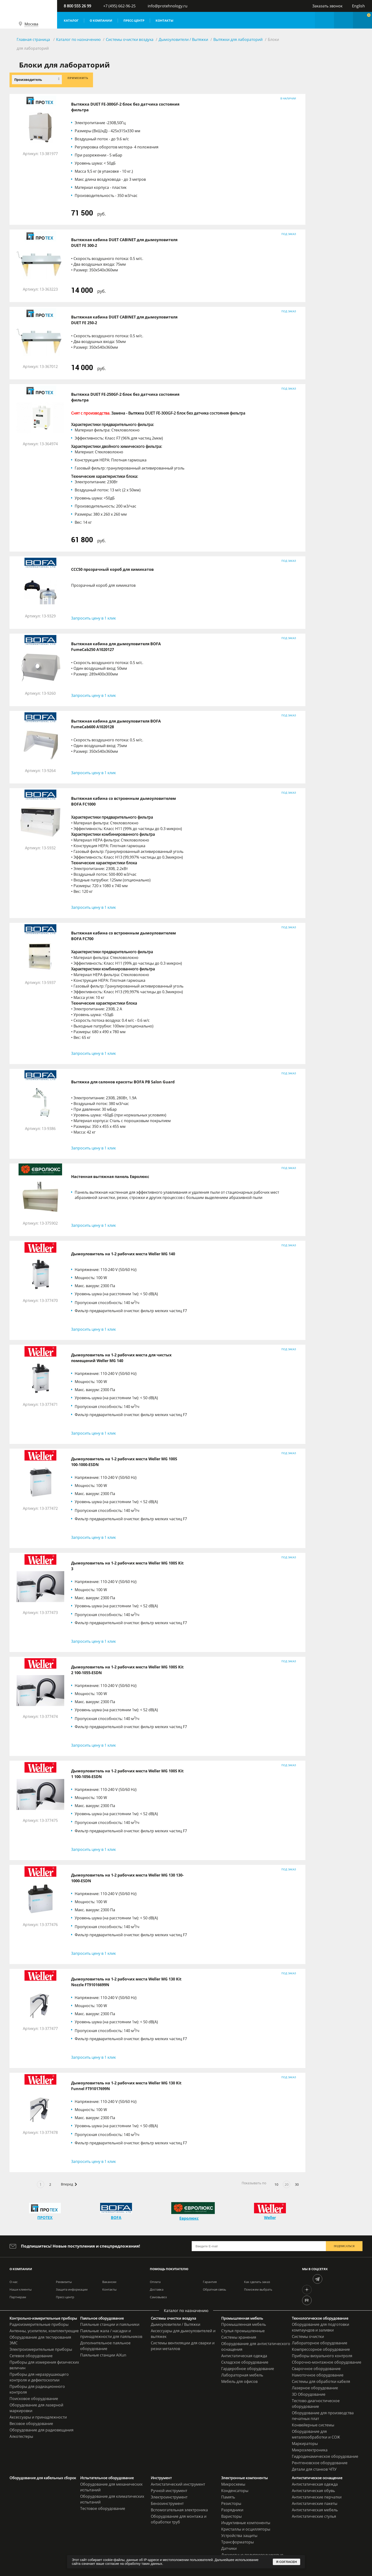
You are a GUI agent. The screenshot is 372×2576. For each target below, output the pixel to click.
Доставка (156, 2289)
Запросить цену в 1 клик (93, 618)
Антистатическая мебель (315, 2509)
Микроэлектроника (310, 2450)
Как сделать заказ (257, 2282)
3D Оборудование (308, 2394)
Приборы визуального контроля (322, 2355)
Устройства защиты (239, 2535)
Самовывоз (158, 2297)
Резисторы (231, 2503)
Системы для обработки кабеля (321, 2381)
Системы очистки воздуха (129, 39)
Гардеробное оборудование (247, 2368)
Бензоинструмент (167, 2503)
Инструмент (161, 2477)
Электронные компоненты (244, 2477)
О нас (14, 2282)
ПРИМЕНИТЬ (78, 78)
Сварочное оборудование (316, 2368)
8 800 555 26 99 (77, 6)
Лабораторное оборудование (319, 2343)
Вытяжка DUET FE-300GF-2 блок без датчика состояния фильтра (186, 413)
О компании (101, 20)
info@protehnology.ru (167, 6)
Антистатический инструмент (178, 2484)
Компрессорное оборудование (321, 2349)
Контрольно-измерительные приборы (43, 2318)
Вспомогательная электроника (179, 2509)
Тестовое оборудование (102, 2508)
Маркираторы (305, 2443)
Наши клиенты (21, 2289)
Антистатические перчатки (317, 2497)
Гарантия (210, 2282)
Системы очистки (308, 2336)
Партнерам (18, 2297)
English (358, 6)
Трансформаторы (237, 2542)
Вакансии (109, 2282)
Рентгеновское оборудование (320, 2462)
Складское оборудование (244, 2362)
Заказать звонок (327, 6)
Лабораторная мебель (242, 2375)
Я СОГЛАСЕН (286, 2562)
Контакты (164, 20)
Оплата (155, 2282)
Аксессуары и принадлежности (38, 2417)
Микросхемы (233, 2484)
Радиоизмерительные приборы (39, 2324)
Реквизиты (64, 2282)
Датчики (229, 2548)
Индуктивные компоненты (245, 2522)
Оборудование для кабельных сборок (43, 2477)
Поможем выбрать (258, 2289)
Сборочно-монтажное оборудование (326, 2362)
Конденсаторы (234, 2490)
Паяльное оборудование (102, 2318)
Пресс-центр (133, 20)
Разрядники (232, 2509)
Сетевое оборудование (31, 2355)
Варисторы (231, 2516)
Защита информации (72, 2289)
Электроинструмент (169, 2497)
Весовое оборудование (31, 2423)
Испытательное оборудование (107, 2477)
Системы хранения (238, 2337)
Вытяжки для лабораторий (238, 39)
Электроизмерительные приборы (41, 2349)
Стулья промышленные (243, 2330)
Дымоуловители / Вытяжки (183, 39)
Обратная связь (214, 2289)
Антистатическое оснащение (317, 2477)
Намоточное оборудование (317, 2375)
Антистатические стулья (314, 2516)
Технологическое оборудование (320, 2318)
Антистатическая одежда (244, 2355)
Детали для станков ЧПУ (314, 2469)
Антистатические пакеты (314, 2503)
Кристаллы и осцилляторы (245, 2529)
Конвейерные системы (313, 2425)
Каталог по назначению (78, 39)
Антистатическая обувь (313, 2490)
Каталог (71, 20)
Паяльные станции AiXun (103, 2355)
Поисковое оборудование (34, 2398)
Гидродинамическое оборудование (325, 2456)
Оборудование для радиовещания (41, 2430)
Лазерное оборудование (315, 2387)
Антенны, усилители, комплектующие (44, 2330)
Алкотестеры (21, 2436)
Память (228, 2497)
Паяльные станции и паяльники (109, 2324)
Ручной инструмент (169, 2490)
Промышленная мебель (242, 2318)
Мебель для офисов (239, 2381)
